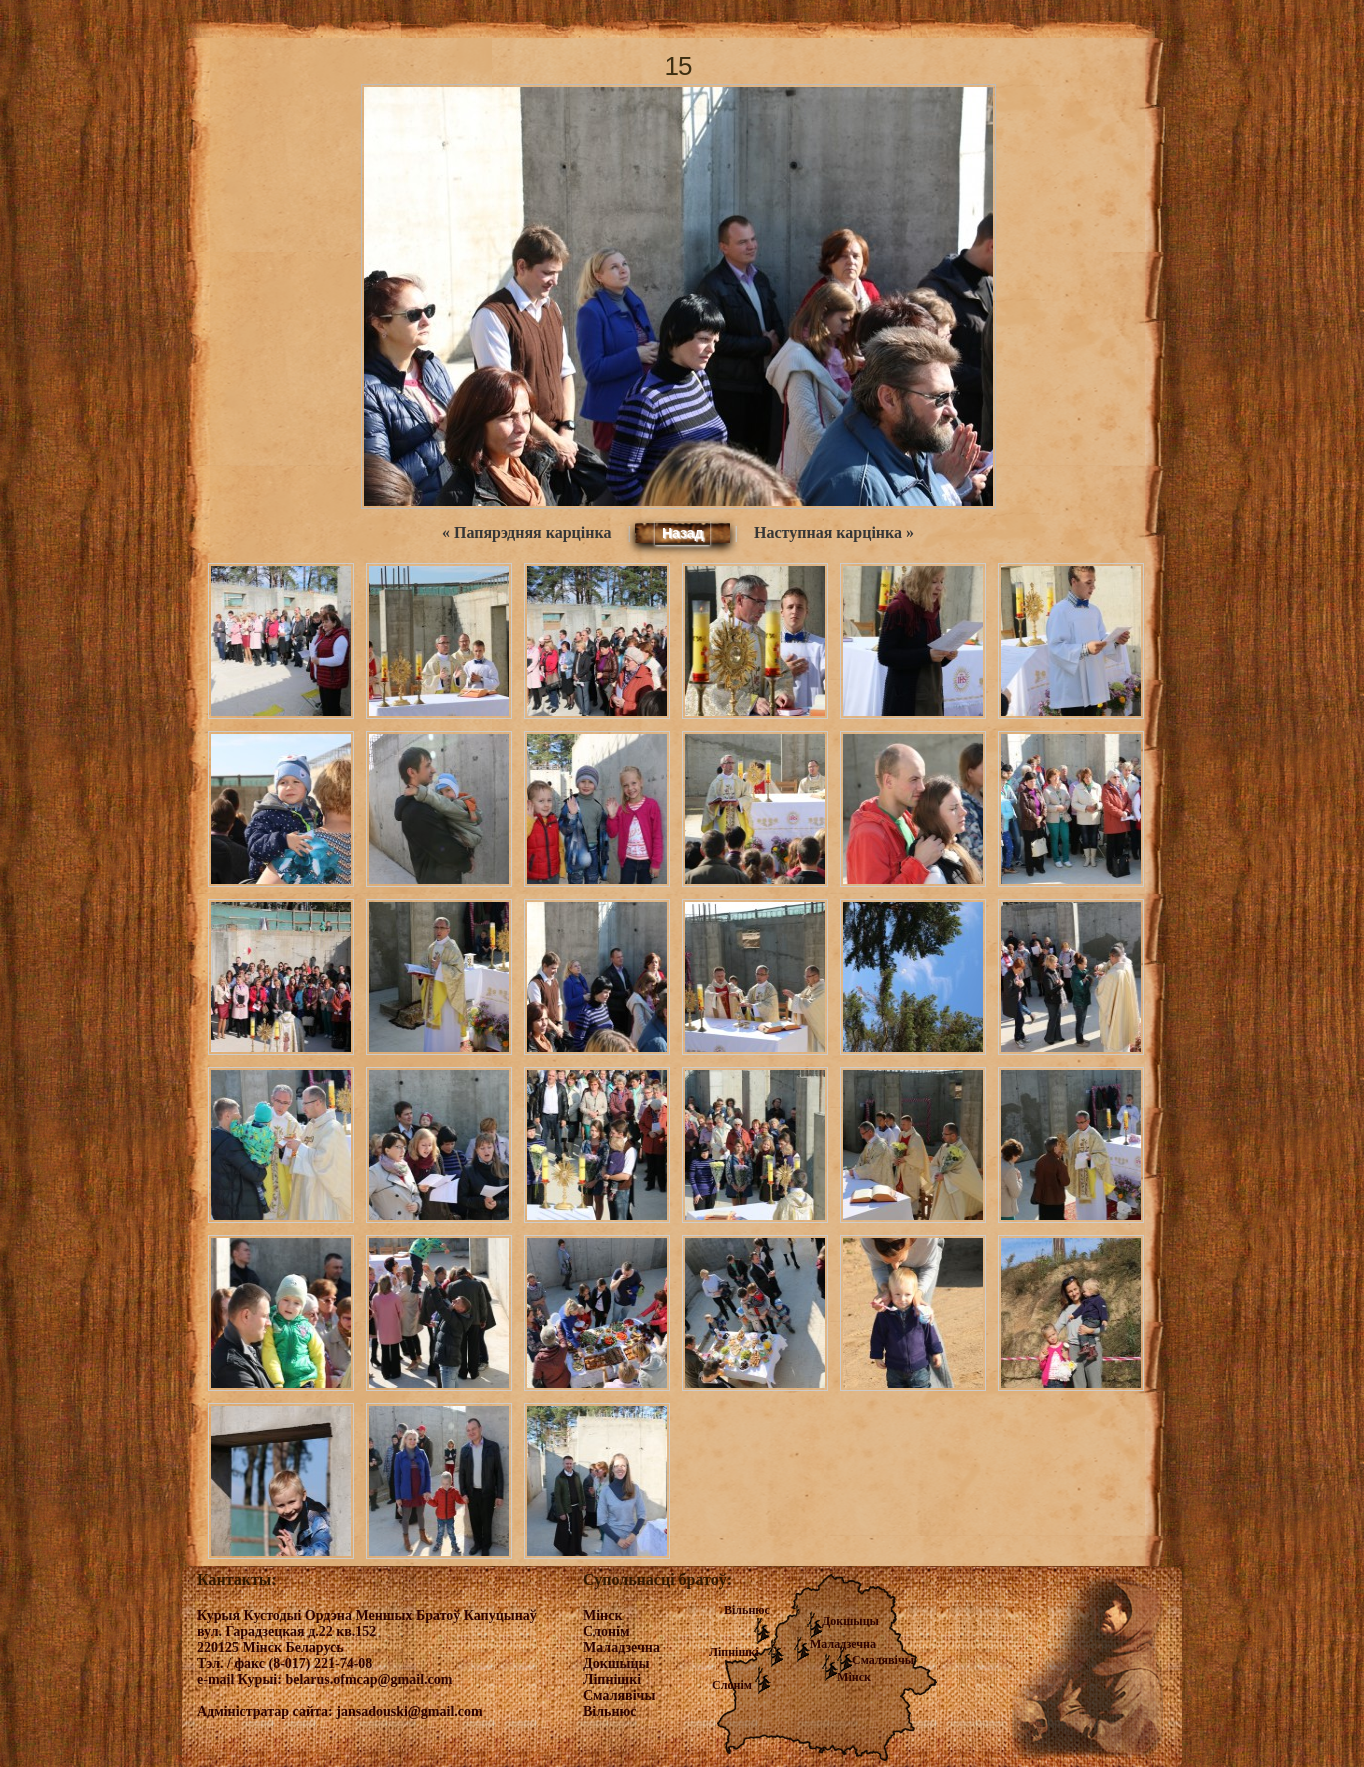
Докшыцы (850, 1621)
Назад (683, 533)
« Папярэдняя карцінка (526, 532)
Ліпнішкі (734, 1652)
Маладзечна (843, 1644)
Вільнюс (747, 1610)
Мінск (854, 1677)
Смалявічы (883, 1660)
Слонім (732, 1685)
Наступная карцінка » (834, 532)
